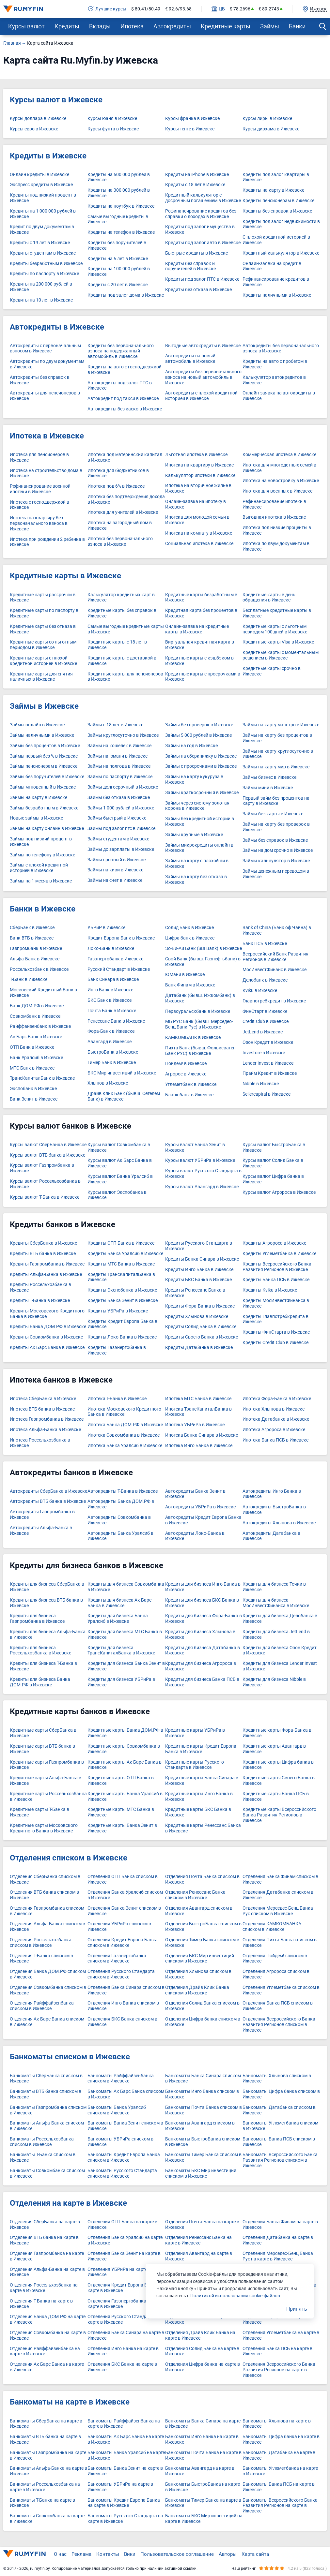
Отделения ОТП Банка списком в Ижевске (122, 1879)
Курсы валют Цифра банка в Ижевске (273, 1179)
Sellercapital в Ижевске (267, 1094)
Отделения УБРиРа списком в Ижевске (119, 1926)
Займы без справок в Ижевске (275, 840)
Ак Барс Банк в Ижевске (36, 1037)
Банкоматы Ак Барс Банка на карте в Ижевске (125, 2439)
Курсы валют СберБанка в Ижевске (48, 1144)
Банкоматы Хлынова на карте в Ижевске (277, 2423)
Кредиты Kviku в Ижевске (270, 1290)
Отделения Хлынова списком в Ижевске (198, 1974)
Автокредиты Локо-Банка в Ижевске (195, 1536)
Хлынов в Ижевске (107, 1083)
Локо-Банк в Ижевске (110, 948)
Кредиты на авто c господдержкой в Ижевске (124, 369)
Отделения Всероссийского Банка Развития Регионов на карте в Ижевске (279, 2369)
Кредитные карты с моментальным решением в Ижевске (281, 655)
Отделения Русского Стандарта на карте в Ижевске (124, 2319)
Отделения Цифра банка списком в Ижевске (202, 2021)
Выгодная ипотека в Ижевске (274, 517)
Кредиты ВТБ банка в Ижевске (43, 1253)
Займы (269, 26)
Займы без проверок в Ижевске (199, 725)
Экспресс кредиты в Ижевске (41, 184)
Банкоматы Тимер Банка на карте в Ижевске (203, 2503)
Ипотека (132, 26)
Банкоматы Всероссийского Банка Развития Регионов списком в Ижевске (280, 2160)
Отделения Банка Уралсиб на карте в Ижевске (125, 2240)
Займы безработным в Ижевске (44, 808)
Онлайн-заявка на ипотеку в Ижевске (195, 504)
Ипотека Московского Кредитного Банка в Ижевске (124, 1411)
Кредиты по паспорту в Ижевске (44, 273)
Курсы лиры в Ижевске (267, 118)
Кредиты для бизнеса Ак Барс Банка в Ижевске (119, 1602)
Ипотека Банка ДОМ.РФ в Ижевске (125, 1425)
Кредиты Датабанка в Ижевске (199, 1347)
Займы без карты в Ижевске (273, 814)
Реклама (81, 2554)
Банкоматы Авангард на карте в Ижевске (199, 2471)
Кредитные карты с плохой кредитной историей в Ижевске (43, 660)
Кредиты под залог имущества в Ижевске (200, 229)
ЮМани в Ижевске (185, 974)
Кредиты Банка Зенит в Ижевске (122, 1300)
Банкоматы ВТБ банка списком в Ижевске (45, 2094)
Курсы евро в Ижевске (34, 129)
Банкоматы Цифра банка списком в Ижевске (281, 2094)
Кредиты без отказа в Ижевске (198, 289)
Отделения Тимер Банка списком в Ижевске (202, 1942)
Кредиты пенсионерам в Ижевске (278, 200)
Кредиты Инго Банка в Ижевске (199, 1269)
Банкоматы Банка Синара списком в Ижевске (203, 2078)
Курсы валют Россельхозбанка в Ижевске (45, 1184)
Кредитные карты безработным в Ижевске (201, 597)
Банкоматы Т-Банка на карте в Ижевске (42, 2503)
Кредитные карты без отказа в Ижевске (43, 629)
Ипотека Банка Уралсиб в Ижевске (124, 1445)
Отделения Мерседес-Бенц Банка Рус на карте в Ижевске (278, 2256)
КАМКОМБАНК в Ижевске (193, 1037)
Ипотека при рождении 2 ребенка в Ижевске (47, 542)
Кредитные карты (225, 26)
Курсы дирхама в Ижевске (271, 129)
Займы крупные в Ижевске (194, 834)
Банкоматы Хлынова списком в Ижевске (277, 2078)
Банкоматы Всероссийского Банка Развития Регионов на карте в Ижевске (280, 2505)
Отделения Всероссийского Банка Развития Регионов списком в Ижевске (279, 2024)
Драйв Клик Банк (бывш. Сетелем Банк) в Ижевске (123, 1096)
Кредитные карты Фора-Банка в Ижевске (277, 1733)
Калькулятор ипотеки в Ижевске (200, 475)
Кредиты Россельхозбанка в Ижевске (40, 1287)
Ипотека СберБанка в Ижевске (43, 1398)
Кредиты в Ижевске (48, 155)
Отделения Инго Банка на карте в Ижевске (123, 2351)
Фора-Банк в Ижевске (110, 1031)
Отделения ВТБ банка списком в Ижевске (44, 1895)
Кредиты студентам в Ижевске (43, 253)
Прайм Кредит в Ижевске (270, 1073)
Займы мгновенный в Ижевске (43, 787)
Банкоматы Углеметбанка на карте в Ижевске (280, 2471)
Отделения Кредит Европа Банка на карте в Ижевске (125, 2287)
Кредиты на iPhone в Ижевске (197, 174)
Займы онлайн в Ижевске (37, 725)
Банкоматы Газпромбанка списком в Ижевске (48, 2110)
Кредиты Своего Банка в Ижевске (201, 1337)
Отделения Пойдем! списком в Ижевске (275, 1958)
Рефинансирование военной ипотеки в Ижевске (40, 489)
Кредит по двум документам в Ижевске (42, 229)
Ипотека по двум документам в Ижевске (276, 546)
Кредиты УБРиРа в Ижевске (117, 1311)
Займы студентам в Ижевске (118, 839)
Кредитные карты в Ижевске (65, 575)
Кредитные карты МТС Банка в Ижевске (120, 1812)
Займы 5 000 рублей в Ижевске (198, 735)
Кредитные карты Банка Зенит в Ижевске (122, 1828)
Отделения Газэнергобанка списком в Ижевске (116, 1958)
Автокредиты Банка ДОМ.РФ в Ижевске (120, 1504)
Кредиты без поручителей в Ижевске (116, 245)
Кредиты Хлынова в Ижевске (196, 1316)
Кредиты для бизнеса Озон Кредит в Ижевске (280, 1650)
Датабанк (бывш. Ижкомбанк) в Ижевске (200, 998)
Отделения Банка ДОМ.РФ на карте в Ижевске (48, 2319)
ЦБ (218, 9)
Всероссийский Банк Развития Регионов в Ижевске (275, 956)
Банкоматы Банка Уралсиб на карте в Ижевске (126, 2455)
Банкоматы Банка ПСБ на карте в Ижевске (279, 2487)
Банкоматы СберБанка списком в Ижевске (46, 2078)
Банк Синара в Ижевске (113, 979)
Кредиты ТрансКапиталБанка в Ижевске (121, 1277)
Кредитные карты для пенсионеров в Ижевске (125, 676)
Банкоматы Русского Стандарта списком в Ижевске (122, 2173)
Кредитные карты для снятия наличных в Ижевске (41, 676)
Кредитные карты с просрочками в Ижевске (202, 676)
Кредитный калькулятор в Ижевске (281, 253)
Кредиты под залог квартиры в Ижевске (276, 177)
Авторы (228, 2554)
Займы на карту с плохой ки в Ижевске (196, 863)
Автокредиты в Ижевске (57, 327)
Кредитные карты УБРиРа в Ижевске (195, 1733)
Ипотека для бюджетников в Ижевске (118, 473)
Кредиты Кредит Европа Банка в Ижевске (122, 1324)
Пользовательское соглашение (177, 2554)
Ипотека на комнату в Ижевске (198, 533)
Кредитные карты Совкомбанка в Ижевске (123, 1748)
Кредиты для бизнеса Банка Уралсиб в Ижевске (117, 1618)
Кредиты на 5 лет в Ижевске (117, 258)
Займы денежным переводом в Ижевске (276, 874)
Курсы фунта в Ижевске (113, 129)
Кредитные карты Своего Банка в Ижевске (279, 1780)
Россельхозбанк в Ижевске (39, 969)
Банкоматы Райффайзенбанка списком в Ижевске (120, 2078)
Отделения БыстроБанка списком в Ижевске (203, 1926)
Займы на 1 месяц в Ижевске (41, 881)
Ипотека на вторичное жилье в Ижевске (198, 488)
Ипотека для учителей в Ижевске (122, 512)
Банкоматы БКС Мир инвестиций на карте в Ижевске (204, 2518)
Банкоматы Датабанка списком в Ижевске (279, 2110)
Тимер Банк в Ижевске (111, 1062)
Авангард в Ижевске (109, 1041)
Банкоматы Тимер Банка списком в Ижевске (203, 2157)
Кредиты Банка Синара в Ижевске (202, 1259)
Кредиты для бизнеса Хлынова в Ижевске (200, 1634)
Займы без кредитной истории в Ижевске (199, 821)
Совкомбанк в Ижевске (35, 1016)
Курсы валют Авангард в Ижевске (202, 1187)
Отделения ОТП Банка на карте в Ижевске (122, 2224)
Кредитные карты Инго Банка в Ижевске (199, 1796)
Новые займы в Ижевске (36, 818)
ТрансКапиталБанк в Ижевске (42, 1078)
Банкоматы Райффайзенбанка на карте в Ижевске (123, 2423)
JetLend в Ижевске (263, 1032)
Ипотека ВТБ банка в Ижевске (42, 1409)
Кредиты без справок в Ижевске (277, 211)
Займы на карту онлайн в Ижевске (47, 828)
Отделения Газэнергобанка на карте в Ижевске (119, 2303)
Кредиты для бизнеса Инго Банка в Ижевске (203, 1586)
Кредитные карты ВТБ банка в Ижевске (42, 1748)
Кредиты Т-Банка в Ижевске (40, 1300)
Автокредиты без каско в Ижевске (124, 409)
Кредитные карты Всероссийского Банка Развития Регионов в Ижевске (279, 1815)
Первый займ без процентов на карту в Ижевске (276, 801)
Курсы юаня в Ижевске (112, 118)
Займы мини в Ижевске (268, 788)
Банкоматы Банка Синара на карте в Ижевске (203, 2423)
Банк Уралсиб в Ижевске (36, 1057)
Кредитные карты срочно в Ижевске (272, 671)
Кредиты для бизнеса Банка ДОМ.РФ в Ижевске (40, 1682)
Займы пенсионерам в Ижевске (43, 766)
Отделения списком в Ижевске (68, 1857)
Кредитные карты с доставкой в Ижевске (121, 660)
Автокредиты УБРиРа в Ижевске (200, 1507)
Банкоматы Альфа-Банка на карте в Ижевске (48, 2471)
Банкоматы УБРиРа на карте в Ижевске (120, 2487)
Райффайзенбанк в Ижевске (40, 1026)
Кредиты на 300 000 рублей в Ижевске (118, 193)
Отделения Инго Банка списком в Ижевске (123, 2005)
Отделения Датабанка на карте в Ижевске (278, 2240)
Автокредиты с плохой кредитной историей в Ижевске (201, 395)
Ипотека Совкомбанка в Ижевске (123, 1435)
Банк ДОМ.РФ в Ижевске (37, 1006)
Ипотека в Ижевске (47, 435)
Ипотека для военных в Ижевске (277, 491)
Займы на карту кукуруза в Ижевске (194, 779)
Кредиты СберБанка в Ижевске (43, 1243)
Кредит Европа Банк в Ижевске (121, 938)
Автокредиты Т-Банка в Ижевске (122, 1491)
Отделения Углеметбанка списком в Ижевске (281, 1990)
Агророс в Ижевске (185, 1074)
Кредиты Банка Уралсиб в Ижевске (125, 1253)
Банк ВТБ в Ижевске (32, 938)
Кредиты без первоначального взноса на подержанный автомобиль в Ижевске (120, 351)
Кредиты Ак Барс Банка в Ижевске (47, 1347)
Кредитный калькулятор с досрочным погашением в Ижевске (203, 197)
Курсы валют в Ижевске (56, 99)
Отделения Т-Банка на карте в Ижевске (41, 2303)
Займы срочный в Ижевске (116, 860)
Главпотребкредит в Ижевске (274, 1001)
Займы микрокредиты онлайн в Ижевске (199, 847)
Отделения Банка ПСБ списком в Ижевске (278, 2005)
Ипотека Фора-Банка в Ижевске (277, 1398)
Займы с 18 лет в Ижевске (115, 725)
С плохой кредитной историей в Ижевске (276, 239)
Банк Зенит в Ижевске (33, 1099)
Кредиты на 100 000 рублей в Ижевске (118, 271)
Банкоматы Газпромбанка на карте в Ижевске (48, 2455)
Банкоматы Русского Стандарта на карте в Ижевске (125, 2518)
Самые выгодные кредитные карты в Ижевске (125, 629)
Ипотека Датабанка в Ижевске (276, 1419)
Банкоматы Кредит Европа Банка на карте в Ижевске (123, 2503)
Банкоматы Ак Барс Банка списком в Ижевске (125, 2094)
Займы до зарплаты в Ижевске (120, 849)
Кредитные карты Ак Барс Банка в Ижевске (124, 1764)
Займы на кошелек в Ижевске (119, 745)
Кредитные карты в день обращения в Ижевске (269, 597)
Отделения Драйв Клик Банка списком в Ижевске (197, 1990)
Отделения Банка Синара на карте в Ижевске (125, 2335)
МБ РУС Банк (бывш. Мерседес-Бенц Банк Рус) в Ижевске (199, 1024)
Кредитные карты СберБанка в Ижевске (43, 1733)
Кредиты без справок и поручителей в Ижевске (190, 266)
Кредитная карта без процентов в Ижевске (201, 613)
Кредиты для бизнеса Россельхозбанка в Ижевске (40, 1650)
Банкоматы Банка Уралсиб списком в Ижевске (116, 2110)
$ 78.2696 (240, 9)
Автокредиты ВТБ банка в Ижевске (48, 1501)
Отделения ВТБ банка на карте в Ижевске (44, 2240)
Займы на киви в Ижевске (115, 870)
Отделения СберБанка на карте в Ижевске (45, 2224)
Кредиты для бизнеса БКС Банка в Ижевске (202, 1602)
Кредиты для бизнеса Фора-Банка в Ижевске (203, 1618)
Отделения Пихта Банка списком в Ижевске (280, 1942)
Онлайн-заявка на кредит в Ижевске (272, 266)
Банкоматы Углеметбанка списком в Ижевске (280, 2125)
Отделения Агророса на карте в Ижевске (276, 2319)
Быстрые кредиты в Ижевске (196, 253)
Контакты (107, 2554)
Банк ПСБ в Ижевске (265, 943)
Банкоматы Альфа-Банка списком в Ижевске (47, 2125)
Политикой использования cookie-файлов (235, 2295)
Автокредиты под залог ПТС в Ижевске (119, 385)
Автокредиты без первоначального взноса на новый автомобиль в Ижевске (203, 377)
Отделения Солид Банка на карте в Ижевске (202, 2351)
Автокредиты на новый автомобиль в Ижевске (190, 358)
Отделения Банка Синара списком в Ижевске (126, 1990)
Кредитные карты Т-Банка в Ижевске (39, 1812)
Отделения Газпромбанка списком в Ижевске (47, 1911)
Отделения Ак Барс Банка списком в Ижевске (47, 2021)
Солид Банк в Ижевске (189, 927)
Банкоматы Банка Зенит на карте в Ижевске (125, 2471)
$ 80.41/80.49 (145, 9)
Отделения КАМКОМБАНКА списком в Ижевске (272, 1926)
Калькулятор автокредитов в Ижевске (274, 380)
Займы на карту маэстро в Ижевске (281, 725)
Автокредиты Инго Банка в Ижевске (272, 1494)
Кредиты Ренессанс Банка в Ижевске (195, 1292)
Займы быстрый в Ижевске (116, 818)
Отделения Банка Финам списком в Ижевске (280, 1879)
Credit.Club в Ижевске (266, 1021)
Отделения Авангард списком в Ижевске (198, 1911)
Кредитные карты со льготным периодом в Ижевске (43, 644)
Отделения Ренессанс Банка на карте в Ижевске (198, 2240)
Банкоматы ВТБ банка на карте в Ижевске (45, 2439)
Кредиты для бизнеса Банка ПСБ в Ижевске (202, 1682)
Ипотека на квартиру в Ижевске (199, 465)
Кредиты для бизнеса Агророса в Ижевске (200, 1666)
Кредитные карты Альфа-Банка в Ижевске (45, 1780)
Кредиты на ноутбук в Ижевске (120, 206)
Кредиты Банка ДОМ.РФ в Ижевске (48, 1326)
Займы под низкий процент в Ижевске (41, 841)
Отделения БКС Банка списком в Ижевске (122, 2021)
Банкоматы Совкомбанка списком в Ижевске (47, 2173)
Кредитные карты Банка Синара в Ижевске (201, 1780)
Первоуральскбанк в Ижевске (197, 1011)
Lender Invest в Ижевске (268, 1063)
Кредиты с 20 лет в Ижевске (117, 285)
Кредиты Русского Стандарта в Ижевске (198, 1245)
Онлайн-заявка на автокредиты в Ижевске (279, 395)
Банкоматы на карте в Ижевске (70, 2401)
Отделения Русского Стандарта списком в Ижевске (121, 1974)
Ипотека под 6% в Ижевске (116, 486)
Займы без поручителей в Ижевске (47, 776)
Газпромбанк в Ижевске (36, 948)
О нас (60, 2554)
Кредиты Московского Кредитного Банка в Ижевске (47, 1313)
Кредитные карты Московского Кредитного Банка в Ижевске (44, 1828)
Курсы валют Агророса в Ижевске (279, 1192)
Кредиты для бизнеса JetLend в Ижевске (276, 1634)
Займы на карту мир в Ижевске (276, 767)
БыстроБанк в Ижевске (112, 1052)
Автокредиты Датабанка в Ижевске (271, 1536)
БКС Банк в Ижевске (109, 1000)
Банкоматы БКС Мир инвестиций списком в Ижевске (200, 2173)
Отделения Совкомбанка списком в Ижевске (48, 1990)
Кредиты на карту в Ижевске (273, 190)
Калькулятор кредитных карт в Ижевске (121, 597)
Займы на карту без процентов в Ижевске (277, 738)
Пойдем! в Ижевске (186, 1063)
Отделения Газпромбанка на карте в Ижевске (47, 2256)
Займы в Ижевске (44, 706)
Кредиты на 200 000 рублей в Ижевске (41, 286)
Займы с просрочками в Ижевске (201, 766)
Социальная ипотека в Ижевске (199, 543)
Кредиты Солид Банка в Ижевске (200, 1326)
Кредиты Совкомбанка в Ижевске (46, 1337)
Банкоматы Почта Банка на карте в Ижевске (203, 2455)
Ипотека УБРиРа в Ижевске (195, 1425)
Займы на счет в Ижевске (114, 880)
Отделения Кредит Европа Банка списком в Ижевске (122, 1942)
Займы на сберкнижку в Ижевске (201, 756)
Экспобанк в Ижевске (33, 1088)
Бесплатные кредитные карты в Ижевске (277, 613)
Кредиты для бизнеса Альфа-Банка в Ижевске (48, 1634)
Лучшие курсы (107, 9)
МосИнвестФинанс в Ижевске (274, 969)
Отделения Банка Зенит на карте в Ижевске (124, 2256)
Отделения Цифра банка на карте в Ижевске (202, 2367)
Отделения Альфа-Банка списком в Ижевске (47, 1926)
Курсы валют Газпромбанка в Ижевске (42, 1168)
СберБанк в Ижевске (32, 927)
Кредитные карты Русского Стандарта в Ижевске (194, 1764)
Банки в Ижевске (42, 908)
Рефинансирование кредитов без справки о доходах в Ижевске (200, 213)
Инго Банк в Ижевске (110, 990)
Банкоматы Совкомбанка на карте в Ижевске (47, 2518)
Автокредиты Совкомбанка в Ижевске (119, 1520)
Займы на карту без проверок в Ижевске (276, 827)
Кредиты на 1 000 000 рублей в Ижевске (43, 213)
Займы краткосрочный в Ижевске (202, 792)
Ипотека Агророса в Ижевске (274, 1429)
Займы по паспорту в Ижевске (119, 776)
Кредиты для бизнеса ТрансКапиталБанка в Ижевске (121, 1650)
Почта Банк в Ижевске (111, 1011)
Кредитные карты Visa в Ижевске (278, 642)
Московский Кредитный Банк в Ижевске (43, 992)
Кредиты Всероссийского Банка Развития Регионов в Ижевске (277, 1266)
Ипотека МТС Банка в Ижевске (198, 1398)
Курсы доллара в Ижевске (38, 118)
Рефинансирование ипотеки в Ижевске (274, 504)
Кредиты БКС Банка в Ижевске (198, 1279)
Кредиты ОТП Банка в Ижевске (120, 1243)
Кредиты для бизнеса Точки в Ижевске (274, 1586)
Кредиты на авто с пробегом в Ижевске (275, 364)
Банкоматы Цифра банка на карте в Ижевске (281, 2439)
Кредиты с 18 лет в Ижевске (195, 184)
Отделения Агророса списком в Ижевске (276, 1974)
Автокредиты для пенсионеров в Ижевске (45, 395)
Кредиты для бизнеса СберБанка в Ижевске (47, 1586)
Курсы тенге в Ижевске (189, 129)
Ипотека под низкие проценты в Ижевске (277, 530)
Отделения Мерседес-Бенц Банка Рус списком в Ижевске (278, 1911)
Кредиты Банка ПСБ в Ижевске (276, 1279)
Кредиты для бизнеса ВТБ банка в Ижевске (46, 1602)
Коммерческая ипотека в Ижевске (279, 454)
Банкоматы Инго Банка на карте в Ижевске (202, 2439)
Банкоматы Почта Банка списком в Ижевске (203, 2110)
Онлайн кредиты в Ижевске (39, 174)
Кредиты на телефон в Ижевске (121, 232)
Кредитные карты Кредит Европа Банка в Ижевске (200, 1748)
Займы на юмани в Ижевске (117, 756)
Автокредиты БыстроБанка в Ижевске (274, 1509)
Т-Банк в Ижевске (28, 979)
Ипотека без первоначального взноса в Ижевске (120, 541)
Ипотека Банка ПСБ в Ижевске (275, 1440)
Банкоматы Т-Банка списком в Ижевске (42, 2157)
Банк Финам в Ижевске (190, 985)
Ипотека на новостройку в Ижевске (281, 480)
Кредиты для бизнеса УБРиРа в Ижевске (121, 1682)
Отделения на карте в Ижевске (68, 2203)
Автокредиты (172, 26)
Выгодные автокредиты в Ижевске (203, 345)
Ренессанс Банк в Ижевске (116, 1021)
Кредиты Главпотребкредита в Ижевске (275, 1319)
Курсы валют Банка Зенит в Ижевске (195, 1147)
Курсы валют (26, 26)
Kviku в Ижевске (260, 990)
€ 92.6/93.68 (178, 9)
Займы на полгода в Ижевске (118, 766)
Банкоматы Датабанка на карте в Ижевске (279, 2455)
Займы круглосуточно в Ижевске (123, 735)
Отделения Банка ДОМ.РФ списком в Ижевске (48, 1974)
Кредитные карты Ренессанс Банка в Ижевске (203, 1828)
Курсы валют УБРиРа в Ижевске (200, 1160)
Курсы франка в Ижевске (192, 118)
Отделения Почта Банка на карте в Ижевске (202, 2224)
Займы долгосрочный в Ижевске (122, 787)
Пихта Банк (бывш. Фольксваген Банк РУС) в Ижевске (200, 1050)
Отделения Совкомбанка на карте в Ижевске (48, 2335)
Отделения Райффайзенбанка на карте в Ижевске (45, 2351)
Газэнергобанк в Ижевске (115, 959)
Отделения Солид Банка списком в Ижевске (202, 2005)
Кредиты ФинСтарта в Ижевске (276, 1332)
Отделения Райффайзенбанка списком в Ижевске (42, 2005)
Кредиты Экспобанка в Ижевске (122, 1290)
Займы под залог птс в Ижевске (121, 828)
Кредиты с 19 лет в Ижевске (40, 242)
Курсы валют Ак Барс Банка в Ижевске (119, 1163)
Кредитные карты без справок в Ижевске (121, 613)
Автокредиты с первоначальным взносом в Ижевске (45, 348)
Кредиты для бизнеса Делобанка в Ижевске (280, 1618)
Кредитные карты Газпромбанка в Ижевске (47, 1764)
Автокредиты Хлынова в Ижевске (279, 1523)
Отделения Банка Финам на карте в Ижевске (280, 2224)
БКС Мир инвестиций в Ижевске (121, 1073)
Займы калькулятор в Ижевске (276, 861)
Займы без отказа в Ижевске (118, 797)
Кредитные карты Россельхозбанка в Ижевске (48, 1796)
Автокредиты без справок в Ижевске (40, 380)
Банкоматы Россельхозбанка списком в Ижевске (42, 2141)
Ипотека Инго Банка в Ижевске (198, 1445)
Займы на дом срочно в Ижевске (278, 850)
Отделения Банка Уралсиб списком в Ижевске (125, 1895)
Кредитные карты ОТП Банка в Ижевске (120, 1780)
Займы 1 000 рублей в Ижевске (120, 808)
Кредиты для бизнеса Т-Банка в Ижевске (43, 1666)
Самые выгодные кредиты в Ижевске (117, 219)
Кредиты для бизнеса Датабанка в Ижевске (202, 1650)
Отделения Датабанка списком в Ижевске (278, 1895)
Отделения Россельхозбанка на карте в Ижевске (44, 2287)
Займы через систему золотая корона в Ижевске (197, 805)
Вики (129, 2554)
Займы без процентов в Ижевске (45, 745)
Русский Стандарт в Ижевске (118, 969)
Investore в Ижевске (264, 1053)
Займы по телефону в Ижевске (42, 855)
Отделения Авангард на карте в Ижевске (198, 2256)
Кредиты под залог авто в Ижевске (203, 242)
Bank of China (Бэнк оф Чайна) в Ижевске (277, 930)
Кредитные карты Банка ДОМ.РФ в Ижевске (125, 1733)
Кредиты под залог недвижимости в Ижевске (281, 224)
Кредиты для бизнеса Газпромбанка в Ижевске (37, 1618)
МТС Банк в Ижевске (32, 1068)
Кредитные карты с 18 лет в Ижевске (117, 644)
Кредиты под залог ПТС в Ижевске (202, 279)
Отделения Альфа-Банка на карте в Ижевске (47, 2272)
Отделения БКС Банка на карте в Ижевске (122, 2367)
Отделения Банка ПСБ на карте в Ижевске (277, 2351)
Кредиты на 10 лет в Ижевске (41, 300)
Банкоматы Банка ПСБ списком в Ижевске (279, 2141)
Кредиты (67, 26)
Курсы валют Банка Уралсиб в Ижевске (120, 1179)
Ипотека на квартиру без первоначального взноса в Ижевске (39, 523)
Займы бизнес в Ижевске (269, 777)
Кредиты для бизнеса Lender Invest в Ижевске (280, 1666)
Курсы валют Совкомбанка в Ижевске (118, 1147)
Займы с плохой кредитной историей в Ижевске (39, 867)
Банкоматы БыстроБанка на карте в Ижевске (202, 2487)
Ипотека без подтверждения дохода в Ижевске (126, 499)
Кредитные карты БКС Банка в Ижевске (198, 1812)
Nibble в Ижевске (261, 1084)
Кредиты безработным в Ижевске (46, 263)
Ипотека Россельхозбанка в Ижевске (40, 1442)
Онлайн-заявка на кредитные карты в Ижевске (197, 629)
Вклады (100, 26)
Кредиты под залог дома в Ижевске (125, 295)
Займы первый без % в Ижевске (44, 756)
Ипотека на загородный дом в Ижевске (119, 525)
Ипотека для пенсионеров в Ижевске (39, 457)
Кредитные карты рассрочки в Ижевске (42, 597)
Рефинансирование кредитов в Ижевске (276, 282)
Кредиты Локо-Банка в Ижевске (122, 1337)
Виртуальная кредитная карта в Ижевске (199, 644)
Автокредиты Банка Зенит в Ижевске (195, 1494)
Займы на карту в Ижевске (38, 797)
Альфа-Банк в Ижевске (34, 959)
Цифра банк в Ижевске (189, 938)
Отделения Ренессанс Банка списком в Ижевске (195, 1895)
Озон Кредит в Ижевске (268, 1042)
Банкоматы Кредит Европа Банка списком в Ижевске (123, 2157)
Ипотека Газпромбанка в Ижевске (47, 1419)
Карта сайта (255, 2554)
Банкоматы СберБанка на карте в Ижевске (46, 2423)
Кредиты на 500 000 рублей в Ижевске (118, 177)
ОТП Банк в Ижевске (32, 1047)
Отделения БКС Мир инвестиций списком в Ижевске (199, 1958)
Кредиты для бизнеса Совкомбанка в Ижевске (125, 1586)
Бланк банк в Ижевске (189, 1095)
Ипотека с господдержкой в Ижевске (39, 505)
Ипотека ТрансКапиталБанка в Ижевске (198, 1411)
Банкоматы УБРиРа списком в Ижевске (120, 2141)
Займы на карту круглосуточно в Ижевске (278, 754)
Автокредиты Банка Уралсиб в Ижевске (120, 1536)
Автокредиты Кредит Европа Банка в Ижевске (203, 1520)
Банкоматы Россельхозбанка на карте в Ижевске (45, 2487)
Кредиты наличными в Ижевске (277, 295)
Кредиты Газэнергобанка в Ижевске (116, 1350)
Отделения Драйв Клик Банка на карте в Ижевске (200, 2335)
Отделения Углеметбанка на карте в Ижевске (281, 2335)
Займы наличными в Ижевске (42, 735)
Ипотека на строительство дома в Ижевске (46, 473)
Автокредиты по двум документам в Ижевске (47, 364)
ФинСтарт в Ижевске (265, 1011)
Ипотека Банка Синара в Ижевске (201, 1435)
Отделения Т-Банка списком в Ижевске (41, 1958)
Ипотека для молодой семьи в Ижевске (197, 520)
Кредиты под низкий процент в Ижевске (43, 197)
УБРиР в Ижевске (106, 927)
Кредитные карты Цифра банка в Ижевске (278, 1764)
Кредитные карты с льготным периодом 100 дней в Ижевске (275, 629)
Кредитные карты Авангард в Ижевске (274, 1748)
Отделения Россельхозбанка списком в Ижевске (40, 1942)
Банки (297, 26)
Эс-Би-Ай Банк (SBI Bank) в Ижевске (203, 948)
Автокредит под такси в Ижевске (123, 398)
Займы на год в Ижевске (191, 745)
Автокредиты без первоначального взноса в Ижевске (281, 348)
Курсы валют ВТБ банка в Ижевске (47, 1155)
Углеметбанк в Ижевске (190, 1084)
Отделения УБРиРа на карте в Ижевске (119, 2272)
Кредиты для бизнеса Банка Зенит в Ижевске (126, 1666)
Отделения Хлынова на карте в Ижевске (198, 2319)
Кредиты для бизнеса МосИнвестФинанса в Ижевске (276, 1602)
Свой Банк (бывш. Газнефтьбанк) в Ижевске (203, 961)
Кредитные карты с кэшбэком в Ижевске (199, 660)
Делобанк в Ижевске (265, 980)
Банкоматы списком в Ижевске (70, 2056)
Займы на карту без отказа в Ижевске (196, 879)
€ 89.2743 (269, 9)
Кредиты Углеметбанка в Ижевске (279, 1253)
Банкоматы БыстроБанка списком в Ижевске (202, 2141)
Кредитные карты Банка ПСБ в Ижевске (276, 1796)
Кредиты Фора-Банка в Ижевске (200, 1306)
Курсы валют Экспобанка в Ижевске (117, 1195)
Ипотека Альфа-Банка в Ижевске (45, 1429)
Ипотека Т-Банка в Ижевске (117, 1398)
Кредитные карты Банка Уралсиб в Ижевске (125, 1796)
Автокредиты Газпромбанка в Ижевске (42, 1514)
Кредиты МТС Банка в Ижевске (121, 1264)
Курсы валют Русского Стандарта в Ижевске (203, 1173)
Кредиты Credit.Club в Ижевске (275, 1342)
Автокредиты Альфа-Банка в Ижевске (41, 1530)
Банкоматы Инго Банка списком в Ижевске (202, 2094)
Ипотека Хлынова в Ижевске (274, 1409)
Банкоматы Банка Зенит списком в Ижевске (125, 2125)
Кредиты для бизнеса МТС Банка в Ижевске (124, 1634)
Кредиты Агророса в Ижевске (274, 1243)
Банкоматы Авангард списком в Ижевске (200, 2125)
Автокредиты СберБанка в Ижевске (48, 1491)
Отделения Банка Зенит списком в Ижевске (124, 1911)
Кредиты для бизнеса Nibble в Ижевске (274, 1682)
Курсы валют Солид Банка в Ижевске (273, 1163)
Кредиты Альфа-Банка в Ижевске (46, 1274)
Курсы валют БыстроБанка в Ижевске (274, 1147)
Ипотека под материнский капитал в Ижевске (124, 457)
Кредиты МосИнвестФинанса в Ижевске (276, 1303)
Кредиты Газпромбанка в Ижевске (47, 1264)
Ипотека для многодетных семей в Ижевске (279, 467)
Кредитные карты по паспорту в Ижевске (44, 613)
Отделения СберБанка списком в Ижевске (45, 1879)
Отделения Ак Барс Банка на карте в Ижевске (47, 2367)
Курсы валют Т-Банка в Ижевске (44, 1197)
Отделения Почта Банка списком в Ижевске (202, 1879)
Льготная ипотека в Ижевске (196, 454)
